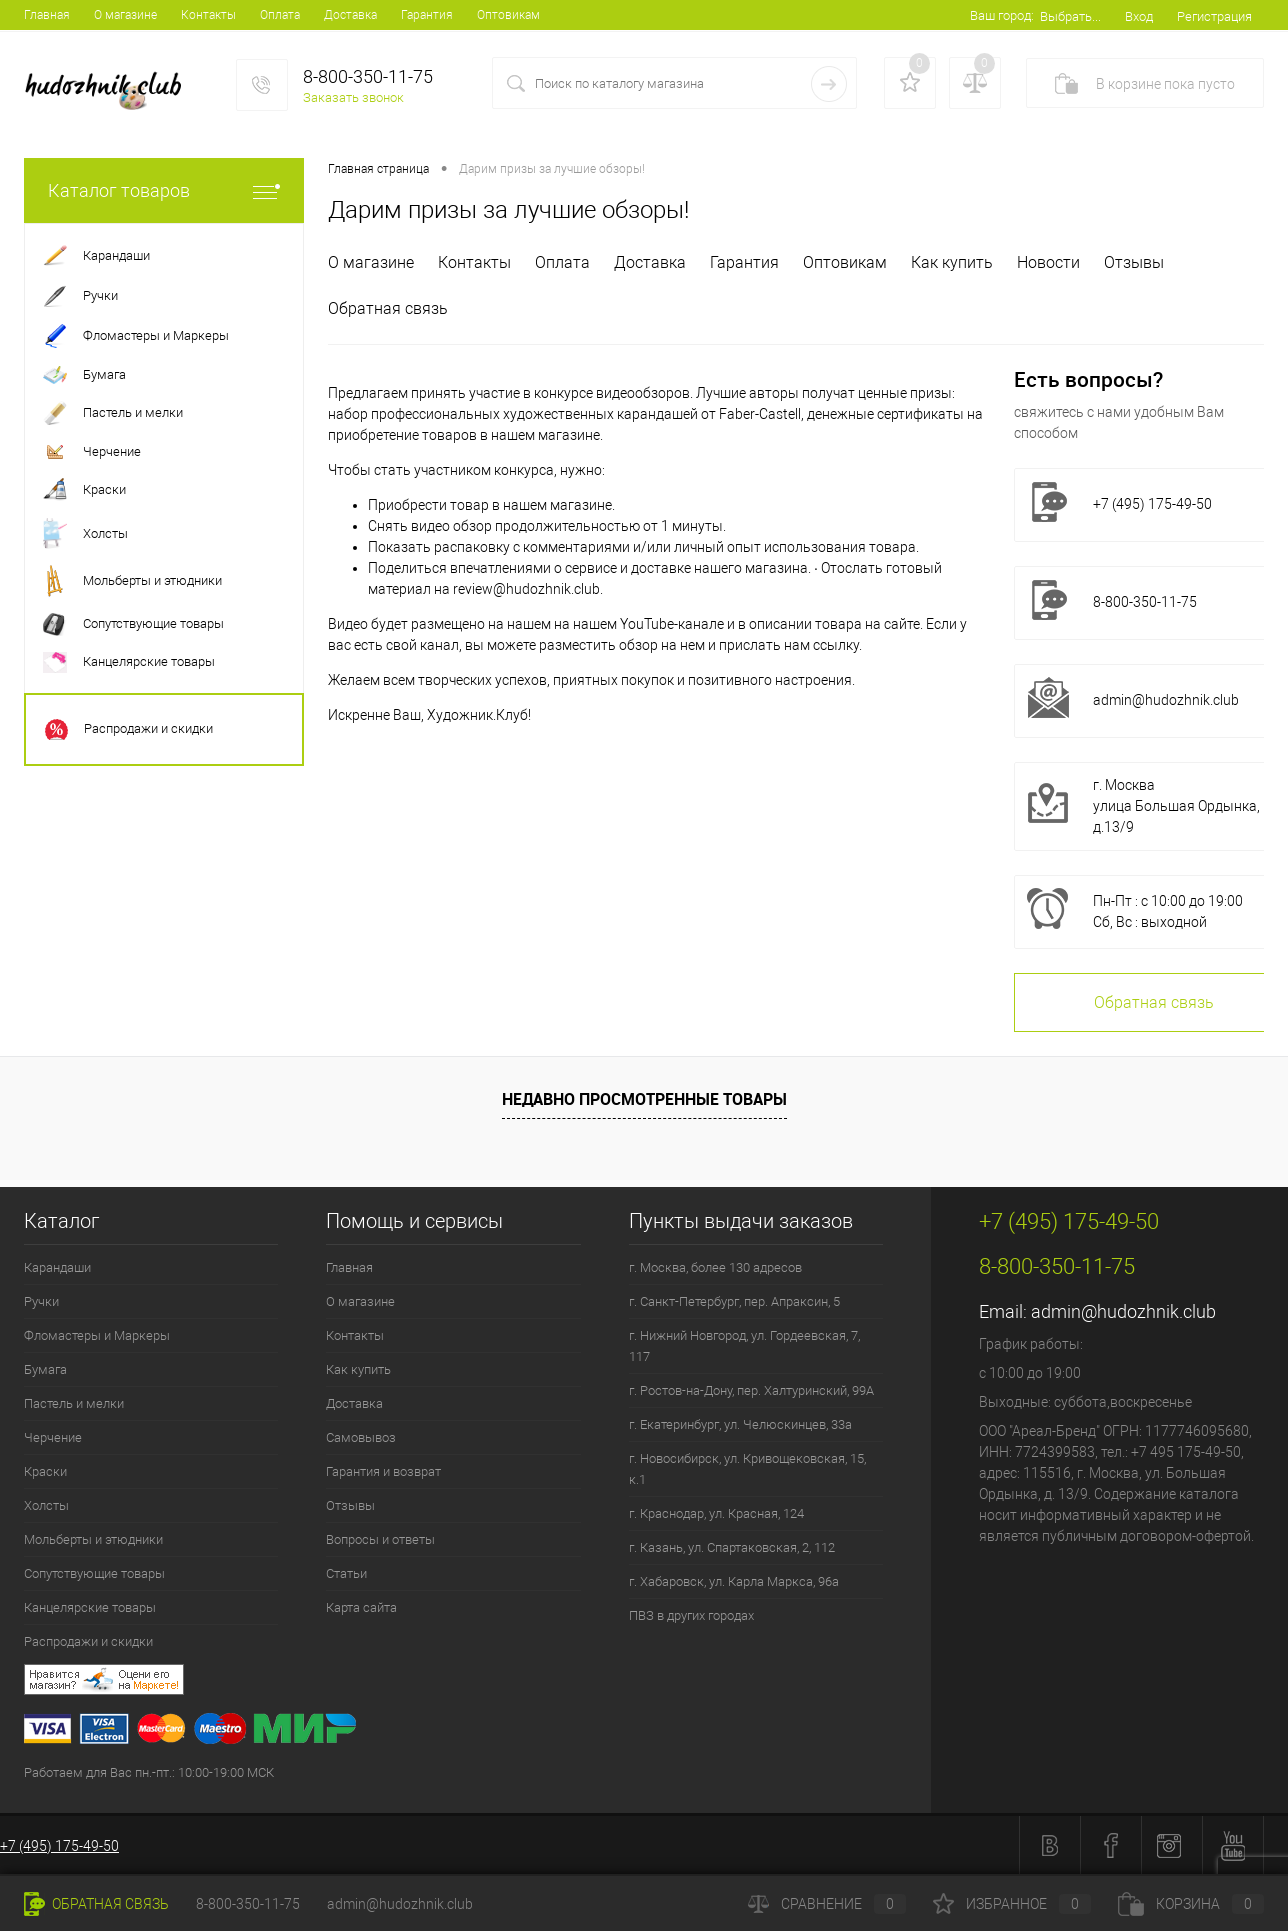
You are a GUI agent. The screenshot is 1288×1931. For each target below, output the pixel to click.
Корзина (1191, 1904)
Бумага (45, 1369)
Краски (45, 1471)
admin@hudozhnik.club (1166, 700)
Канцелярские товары (90, 1607)
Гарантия (427, 15)
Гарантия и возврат (383, 1471)
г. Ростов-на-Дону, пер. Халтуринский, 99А (751, 1390)
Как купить (952, 262)
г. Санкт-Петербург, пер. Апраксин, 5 (734, 1301)
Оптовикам (508, 15)
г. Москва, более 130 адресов (715, 1267)
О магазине (125, 15)
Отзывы (1134, 262)
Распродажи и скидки (88, 1641)
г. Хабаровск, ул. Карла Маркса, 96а (734, 1581)
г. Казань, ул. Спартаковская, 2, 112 (732, 1547)
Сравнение (827, 1904)
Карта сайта (361, 1607)
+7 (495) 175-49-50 (59, 1846)
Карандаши (57, 1267)
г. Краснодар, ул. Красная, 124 (716, 1513)
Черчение (53, 1437)
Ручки (41, 1301)
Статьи (346, 1573)
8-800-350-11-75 (248, 1904)
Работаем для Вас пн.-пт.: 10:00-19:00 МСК (149, 1772)
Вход (1139, 16)
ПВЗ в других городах (691, 1615)
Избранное (1012, 1904)
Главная (47, 15)
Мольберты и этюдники (93, 1539)
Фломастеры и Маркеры (97, 1335)
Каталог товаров (164, 190)
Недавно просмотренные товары (644, 1099)
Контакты (208, 15)
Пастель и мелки (74, 1403)
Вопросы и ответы (380, 1539)
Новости (1048, 262)
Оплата (280, 15)
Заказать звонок (353, 97)
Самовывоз (361, 1437)
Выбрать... (1070, 16)
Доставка (350, 15)
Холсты (46, 1505)
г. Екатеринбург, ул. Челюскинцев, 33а (740, 1424)
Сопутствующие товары (94, 1573)
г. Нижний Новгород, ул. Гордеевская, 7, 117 (744, 1346)
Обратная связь (388, 308)
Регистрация (1214, 16)
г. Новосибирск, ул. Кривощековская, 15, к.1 (747, 1469)
